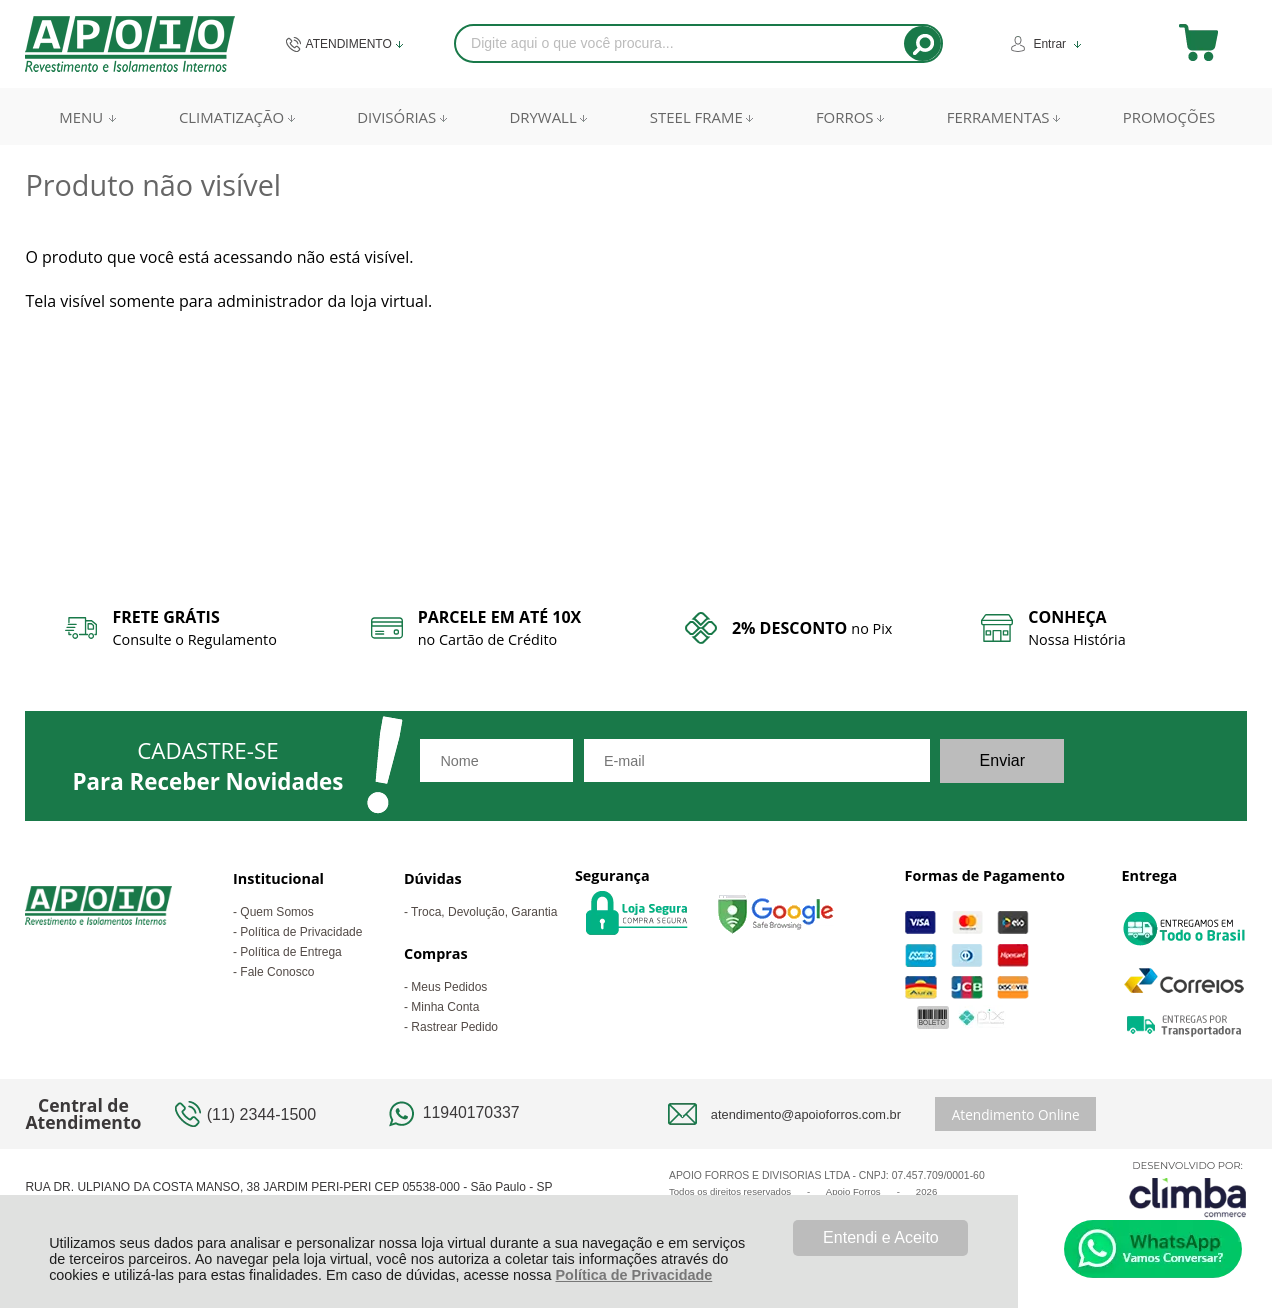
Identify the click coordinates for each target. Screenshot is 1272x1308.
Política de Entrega (290, 952)
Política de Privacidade (634, 1275)
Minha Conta (445, 1007)
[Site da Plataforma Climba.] (1188, 1188)
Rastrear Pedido (454, 1027)
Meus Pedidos (449, 987)
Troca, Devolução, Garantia (484, 912)
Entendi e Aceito (881, 1237)
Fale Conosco (277, 972)
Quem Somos (276, 912)
